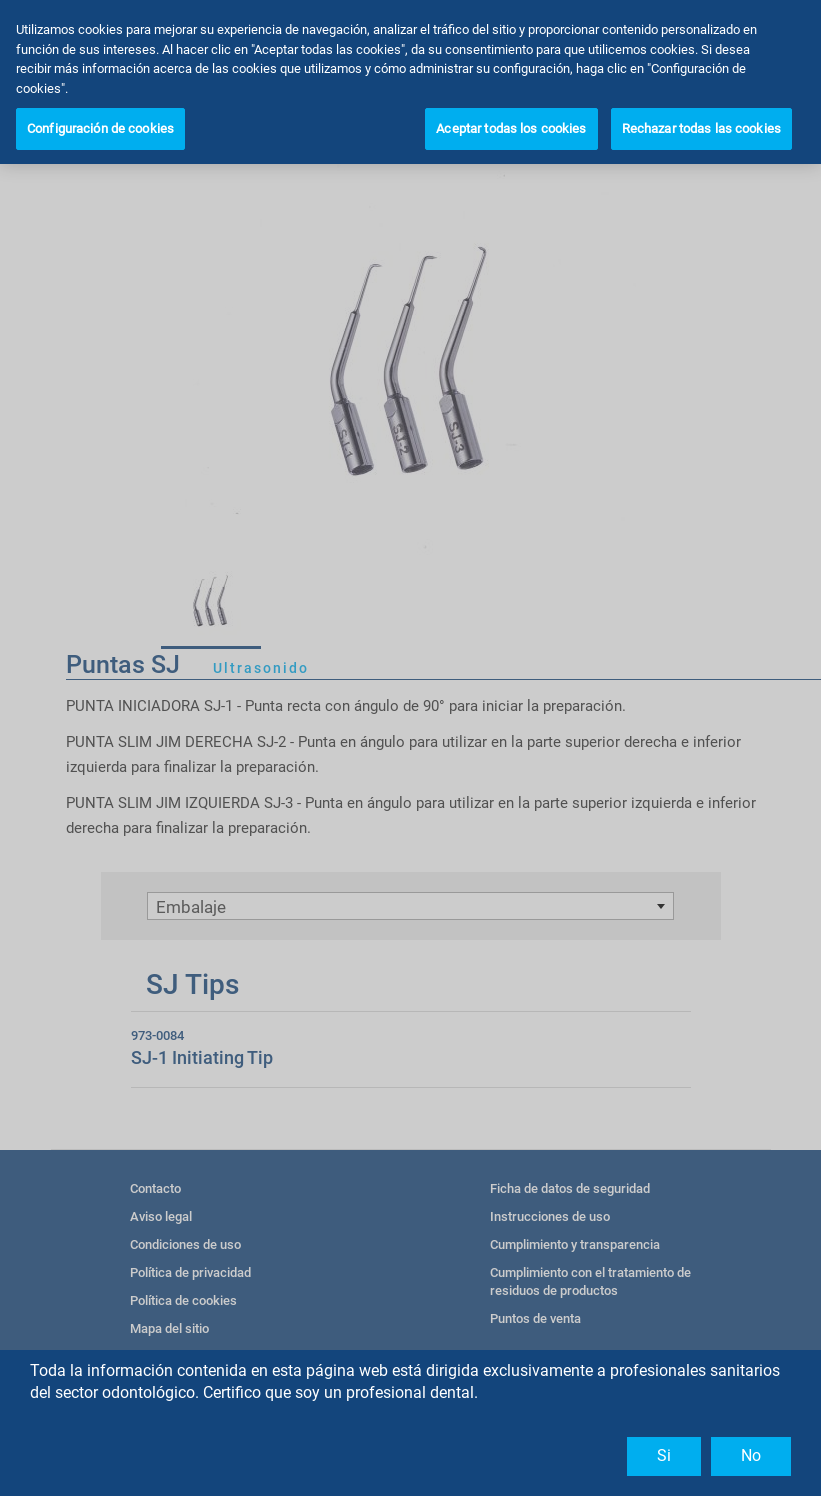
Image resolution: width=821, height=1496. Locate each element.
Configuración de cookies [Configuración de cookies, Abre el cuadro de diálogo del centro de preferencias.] (100, 128)
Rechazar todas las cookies (701, 128)
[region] (410, 82)
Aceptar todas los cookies (511, 128)
